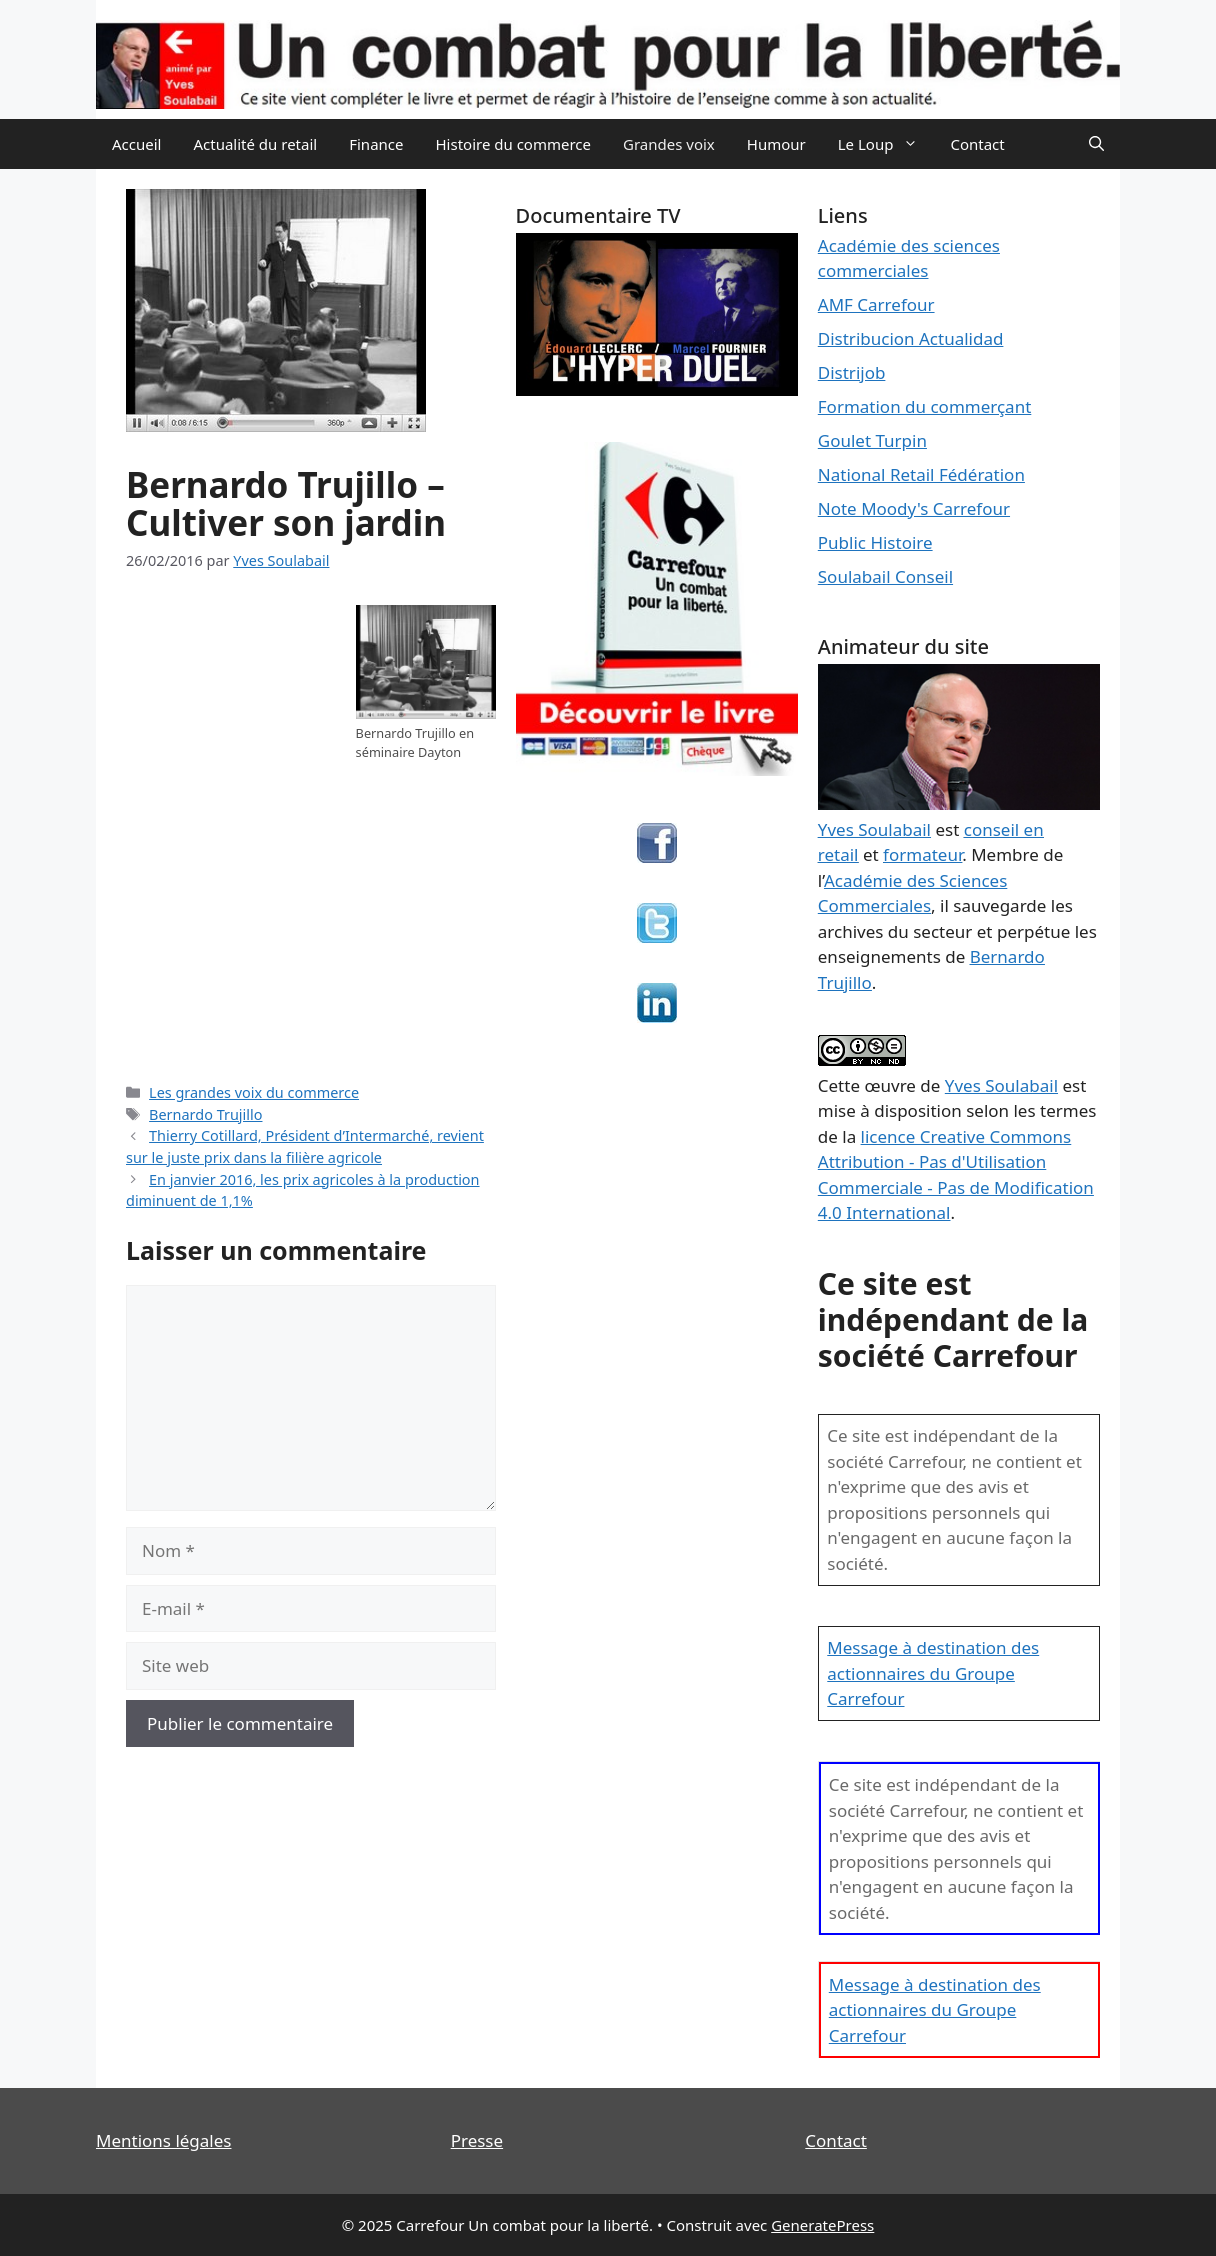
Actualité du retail (255, 144)
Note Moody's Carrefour (914, 508)
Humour (776, 144)
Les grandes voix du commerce (254, 1092)
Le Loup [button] (886, 144)
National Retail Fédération (921, 474)
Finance (376, 144)
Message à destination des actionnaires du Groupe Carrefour (933, 1673)
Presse (477, 2140)
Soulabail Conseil (885, 576)
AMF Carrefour (876, 304)
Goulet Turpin (872, 440)
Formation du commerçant (925, 406)
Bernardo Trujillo (205, 1114)
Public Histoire (875, 542)
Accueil (136, 144)
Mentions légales (163, 2140)
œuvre (890, 1085)
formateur (922, 854)
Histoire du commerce (513, 144)
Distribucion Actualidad (911, 338)
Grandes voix (669, 144)
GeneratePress (822, 2225)
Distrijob (852, 372)
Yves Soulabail (1001, 1085)
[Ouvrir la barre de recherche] (1096, 144)
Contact (977, 144)
